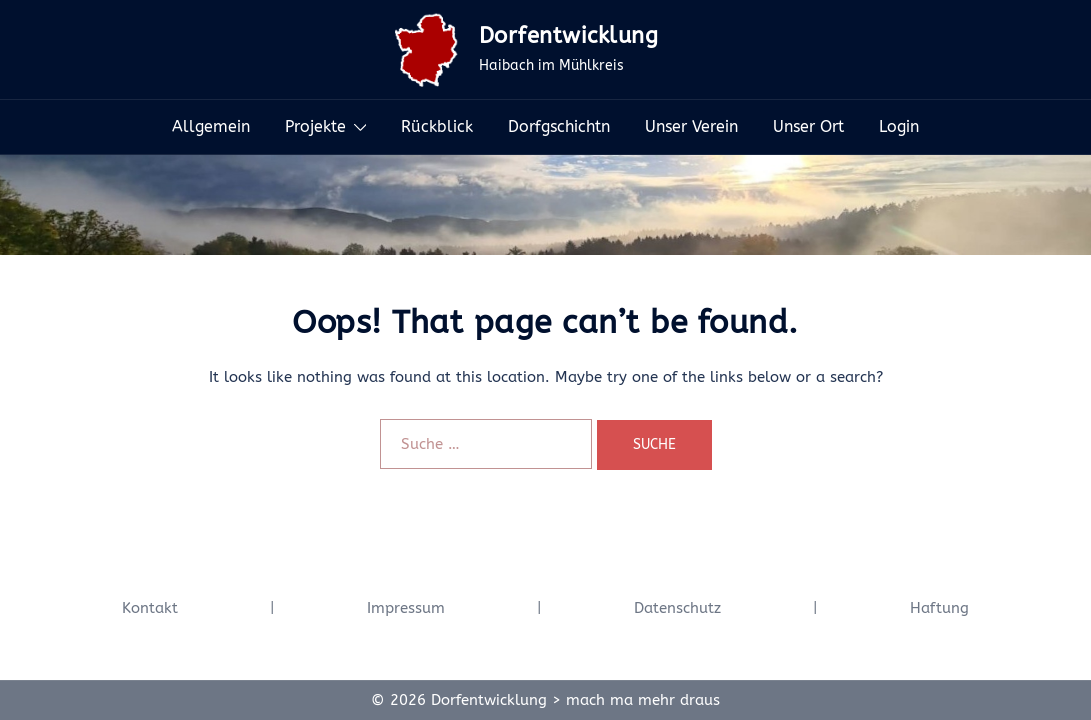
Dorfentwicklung (569, 36)
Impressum (406, 608)
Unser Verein (691, 126)
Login (899, 126)
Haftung (939, 608)
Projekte (315, 126)
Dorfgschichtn (559, 126)
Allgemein (211, 126)
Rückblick (437, 126)
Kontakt (150, 608)
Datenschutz (677, 608)
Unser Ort (808, 126)
